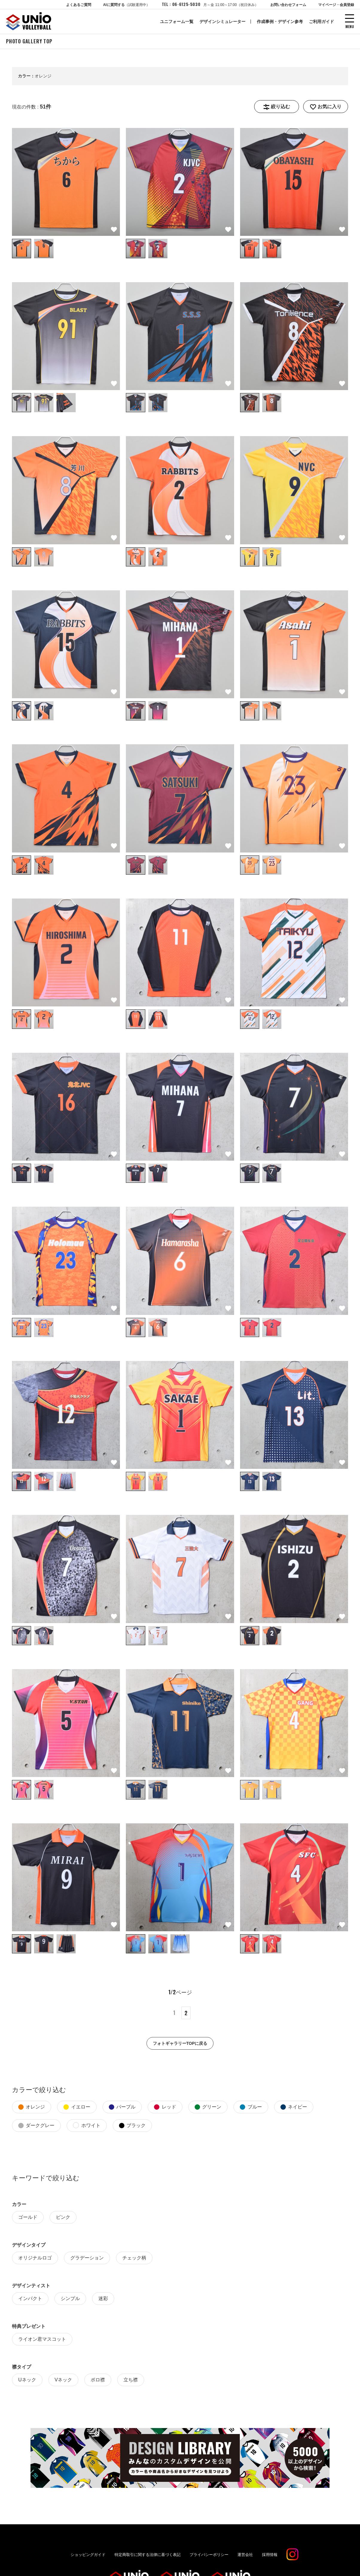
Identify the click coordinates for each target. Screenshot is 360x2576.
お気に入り (329, 106)
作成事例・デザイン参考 (280, 21)
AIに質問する (126, 5)
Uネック (27, 2379)
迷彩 (103, 2297)
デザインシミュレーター (222, 21)
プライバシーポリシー (209, 2554)
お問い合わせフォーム (288, 5)
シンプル (70, 2297)
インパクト (30, 2297)
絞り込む (280, 106)
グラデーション (87, 2257)
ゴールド (27, 2216)
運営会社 (245, 2554)
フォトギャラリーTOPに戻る (180, 2042)
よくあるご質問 (78, 5)
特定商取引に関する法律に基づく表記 (148, 2554)
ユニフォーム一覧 (176, 21)
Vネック (63, 2379)
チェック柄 (134, 2257)
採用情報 (269, 2554)
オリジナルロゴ (35, 2257)
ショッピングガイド (88, 2554)
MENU (349, 26)
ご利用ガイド (321, 21)
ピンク (63, 2216)
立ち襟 (130, 2379)
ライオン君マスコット (42, 2338)
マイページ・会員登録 (336, 5)
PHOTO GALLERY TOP (29, 40)
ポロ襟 (98, 2379)
